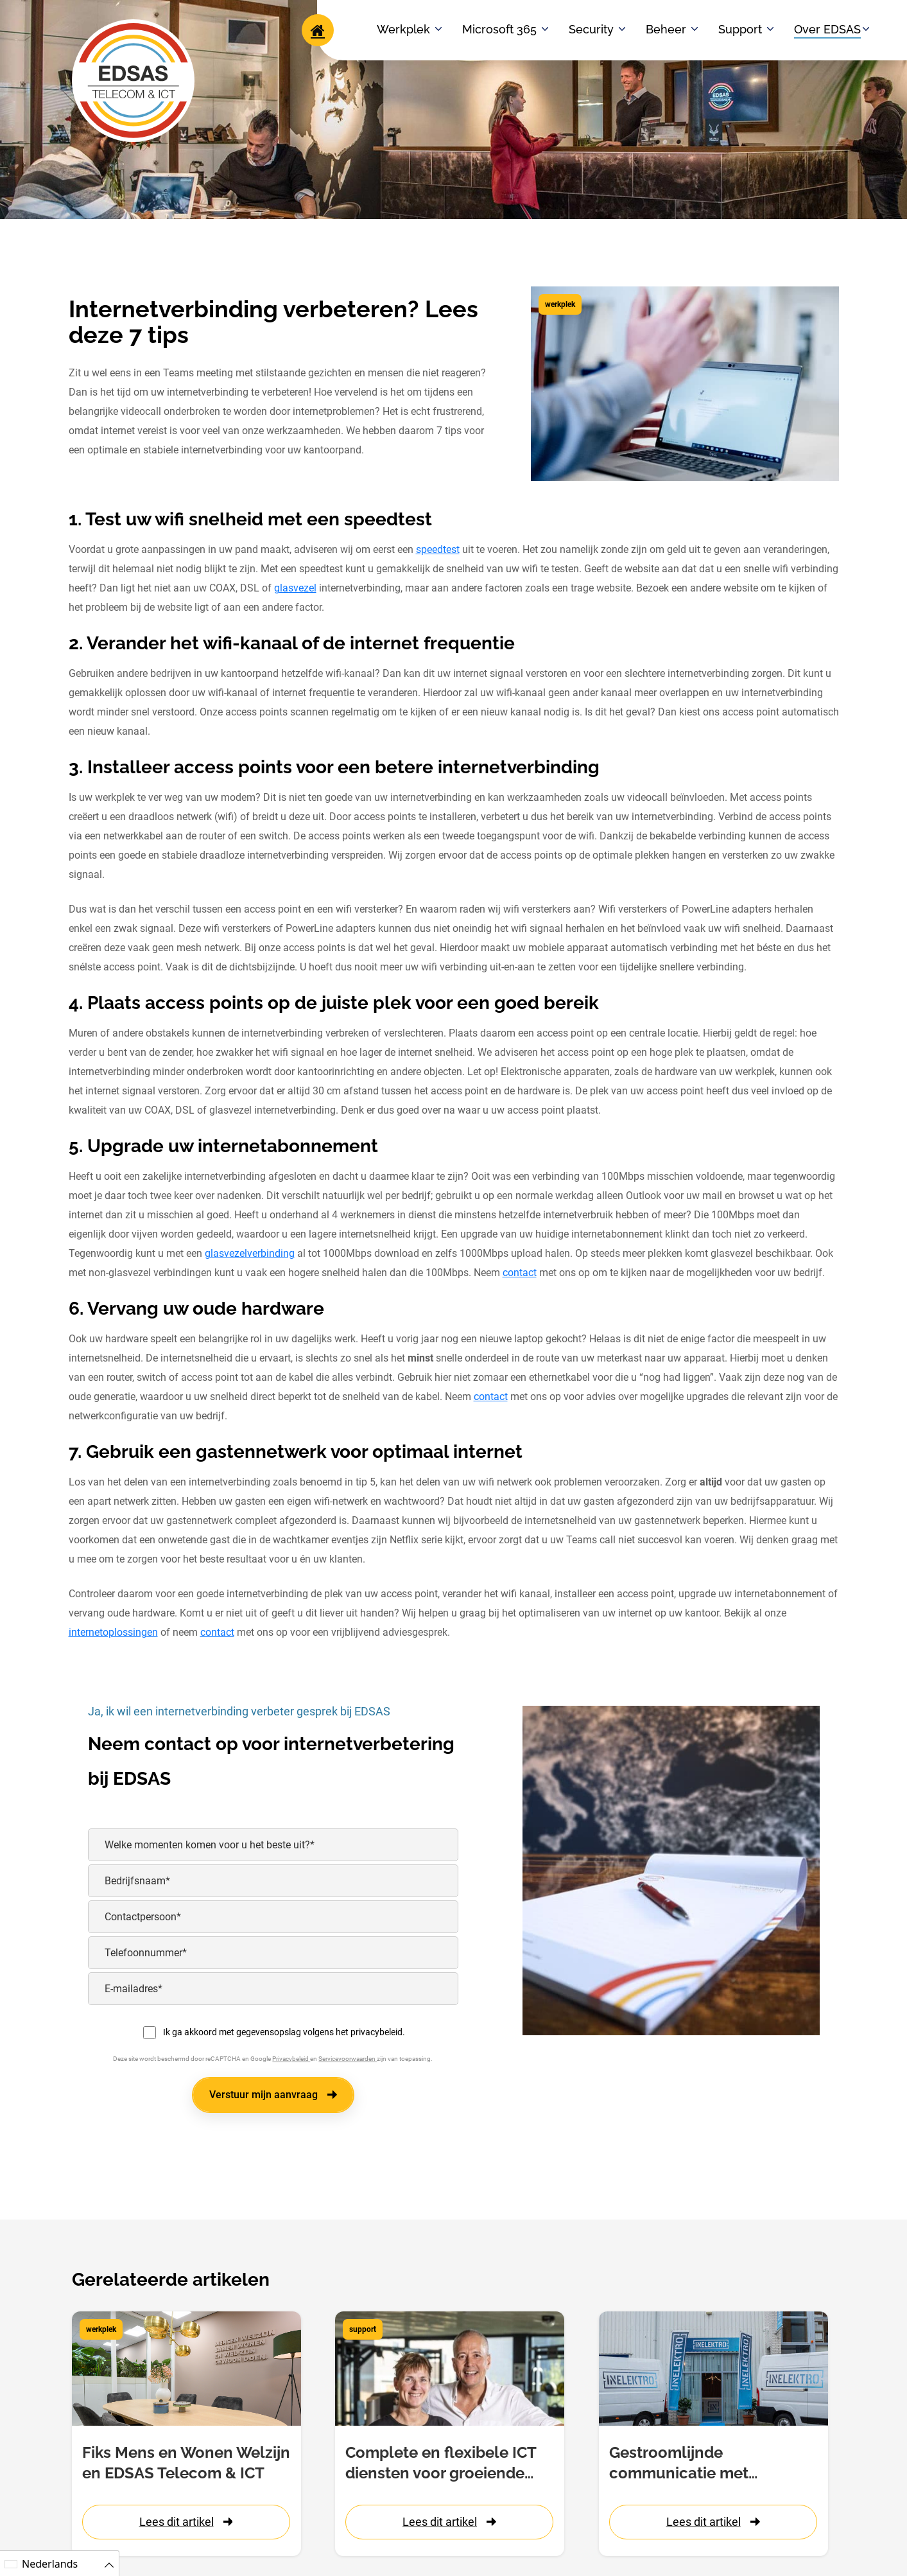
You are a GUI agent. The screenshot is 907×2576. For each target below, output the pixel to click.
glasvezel (295, 588)
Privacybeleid (291, 2058)
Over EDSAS (827, 29)
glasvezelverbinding (250, 1253)
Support (740, 29)
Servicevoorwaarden (347, 2058)
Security (591, 29)
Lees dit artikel (186, 2521)
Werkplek (403, 29)
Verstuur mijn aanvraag (273, 2095)
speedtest (438, 549)
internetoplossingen (113, 1632)
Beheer (666, 29)
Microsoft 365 (499, 29)
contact (520, 1272)
